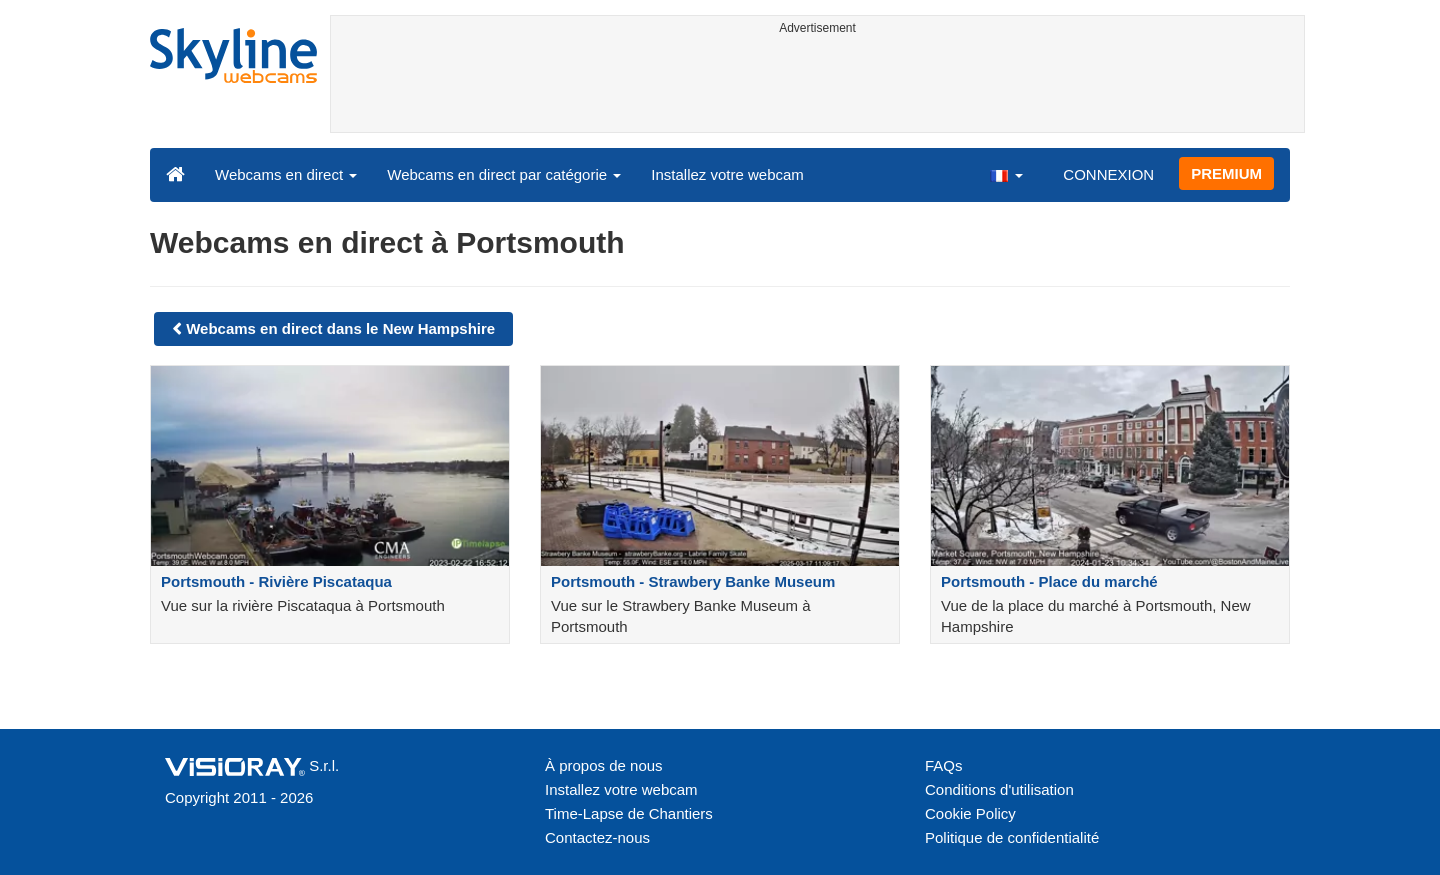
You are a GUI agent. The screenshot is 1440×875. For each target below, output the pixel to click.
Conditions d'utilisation (999, 789)
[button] (1006, 174)
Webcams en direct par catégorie (504, 174)
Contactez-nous (597, 837)
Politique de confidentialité (1012, 837)
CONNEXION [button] (1108, 174)
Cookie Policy (970, 813)
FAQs (944, 765)
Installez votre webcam (727, 174)
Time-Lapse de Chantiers (629, 813)
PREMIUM (1226, 173)
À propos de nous (604, 765)
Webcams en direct (286, 174)
